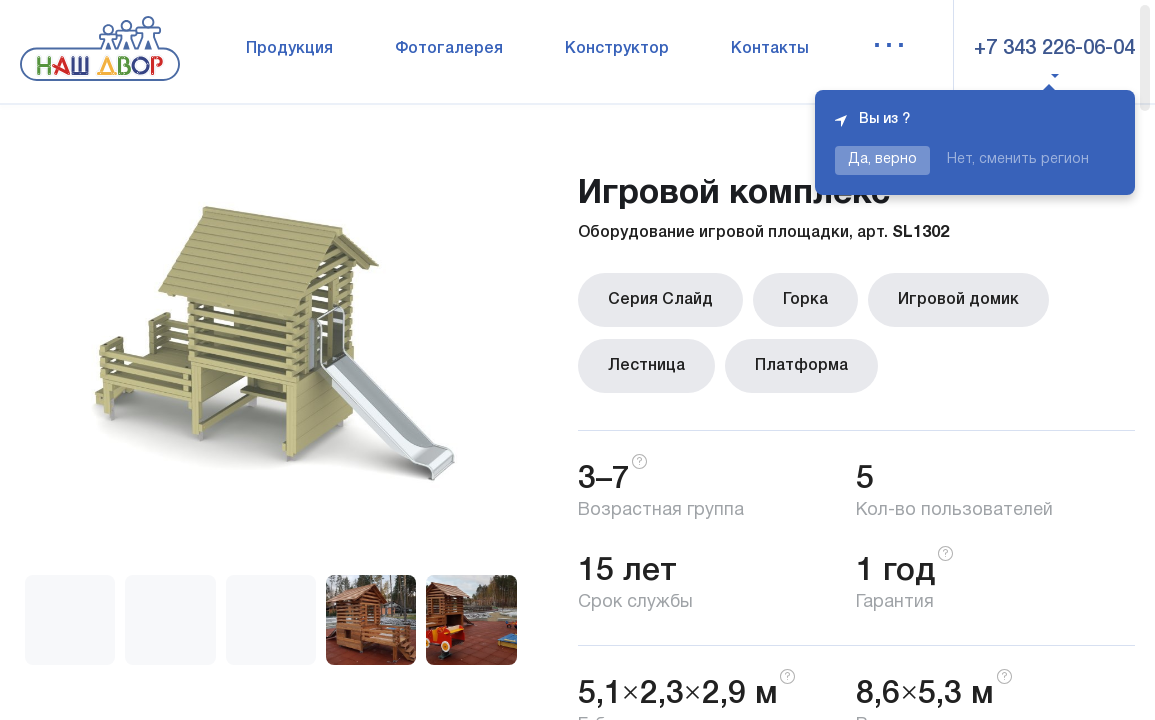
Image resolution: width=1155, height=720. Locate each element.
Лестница (646, 366)
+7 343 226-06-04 (1054, 49)
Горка (805, 300)
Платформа (801, 366)
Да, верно (882, 159)
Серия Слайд (660, 300)
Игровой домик (958, 300)
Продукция (289, 49)
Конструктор (617, 49)
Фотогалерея (449, 49)
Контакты (770, 49)
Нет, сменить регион (1018, 159)
